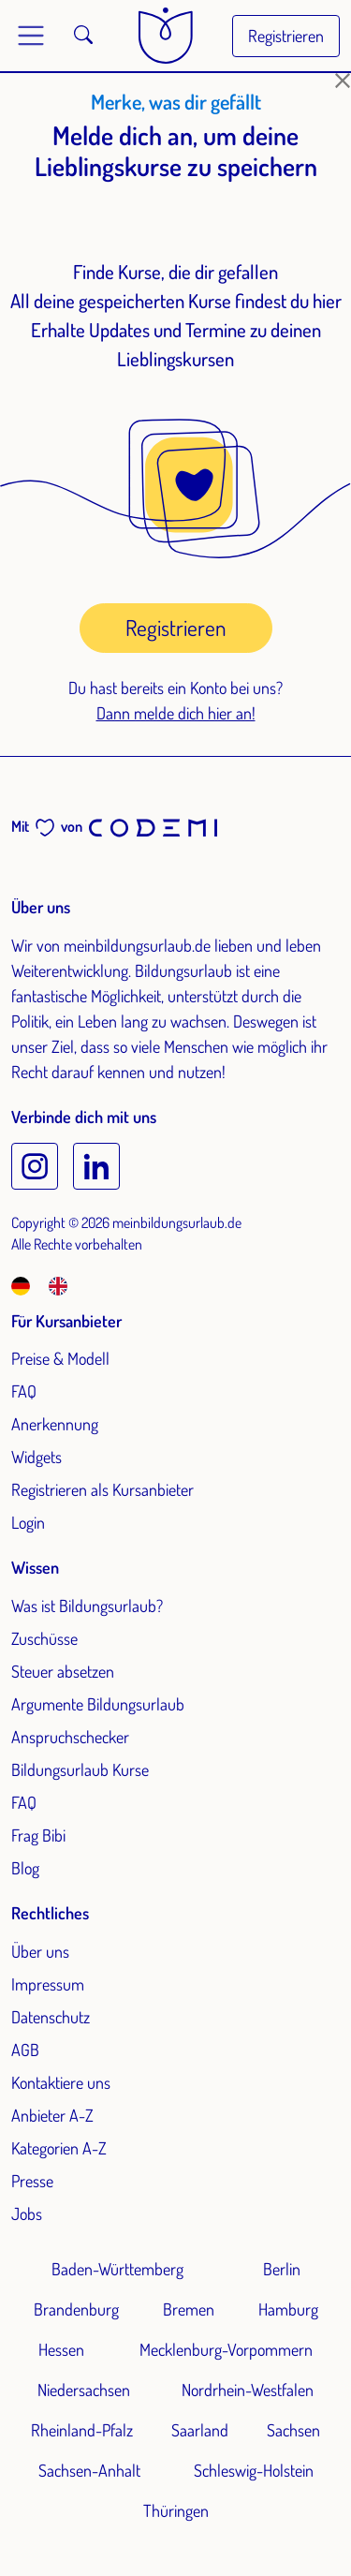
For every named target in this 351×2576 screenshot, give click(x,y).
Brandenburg (76, 2309)
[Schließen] (342, 80)
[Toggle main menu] (31, 35)
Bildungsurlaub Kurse (80, 1769)
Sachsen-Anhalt (89, 2470)
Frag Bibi (38, 1835)
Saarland (199, 2430)
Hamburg (288, 2309)
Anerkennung (54, 1424)
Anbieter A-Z (52, 2115)
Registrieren (286, 35)
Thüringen (176, 2510)
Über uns (40, 1951)
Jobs (26, 2213)
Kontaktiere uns (60, 2082)
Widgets (36, 1456)
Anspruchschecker (70, 1736)
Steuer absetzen (62, 1671)
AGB (25, 2049)
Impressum (47, 1984)
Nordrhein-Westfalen (248, 2389)
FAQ (24, 1391)
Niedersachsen (83, 2389)
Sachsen (293, 2430)
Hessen (61, 2349)
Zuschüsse (44, 1638)
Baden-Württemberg (117, 2268)
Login (28, 1522)
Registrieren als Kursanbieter (102, 1489)
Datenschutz (50, 2016)
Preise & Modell (60, 1358)
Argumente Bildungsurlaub (97, 1704)
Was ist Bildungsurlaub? (87, 1605)
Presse (32, 2180)
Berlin (281, 2268)
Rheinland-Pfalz (82, 2430)
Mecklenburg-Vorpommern (226, 2349)
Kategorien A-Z (59, 2148)
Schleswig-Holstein (254, 2470)
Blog (25, 1868)
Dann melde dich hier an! (176, 713)
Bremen (188, 2309)
